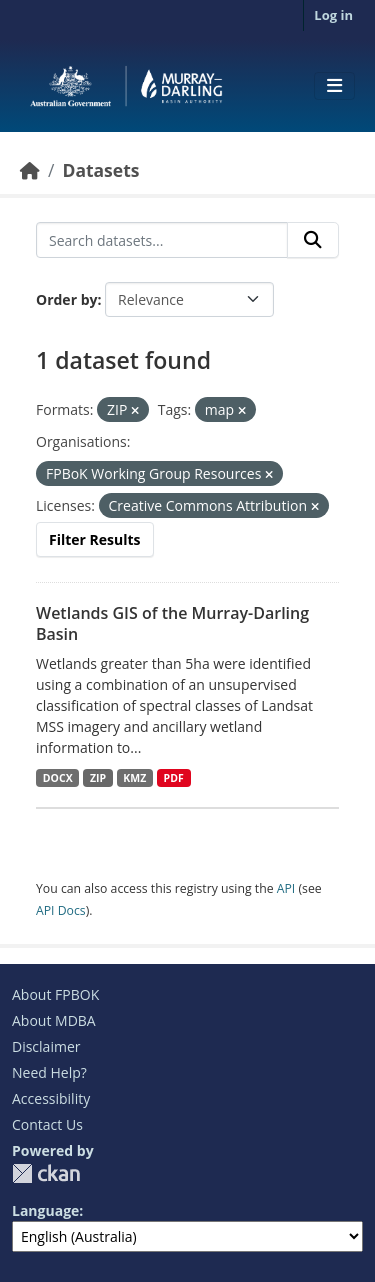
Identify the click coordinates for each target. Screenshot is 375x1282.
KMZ (134, 778)
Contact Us (47, 1124)
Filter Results (95, 539)
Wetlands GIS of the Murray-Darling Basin (172, 623)
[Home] (30, 170)
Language (45, 1210)
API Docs (61, 910)
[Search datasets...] (162, 240)
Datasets (100, 170)
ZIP (98, 778)
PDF (174, 778)
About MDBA (54, 1020)
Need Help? (49, 1072)
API (286, 888)
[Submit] (313, 240)
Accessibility (51, 1098)
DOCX (58, 778)
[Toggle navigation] (334, 86)
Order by (66, 299)
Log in (333, 15)
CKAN (46, 1173)
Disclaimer (46, 1046)
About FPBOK (55, 994)
